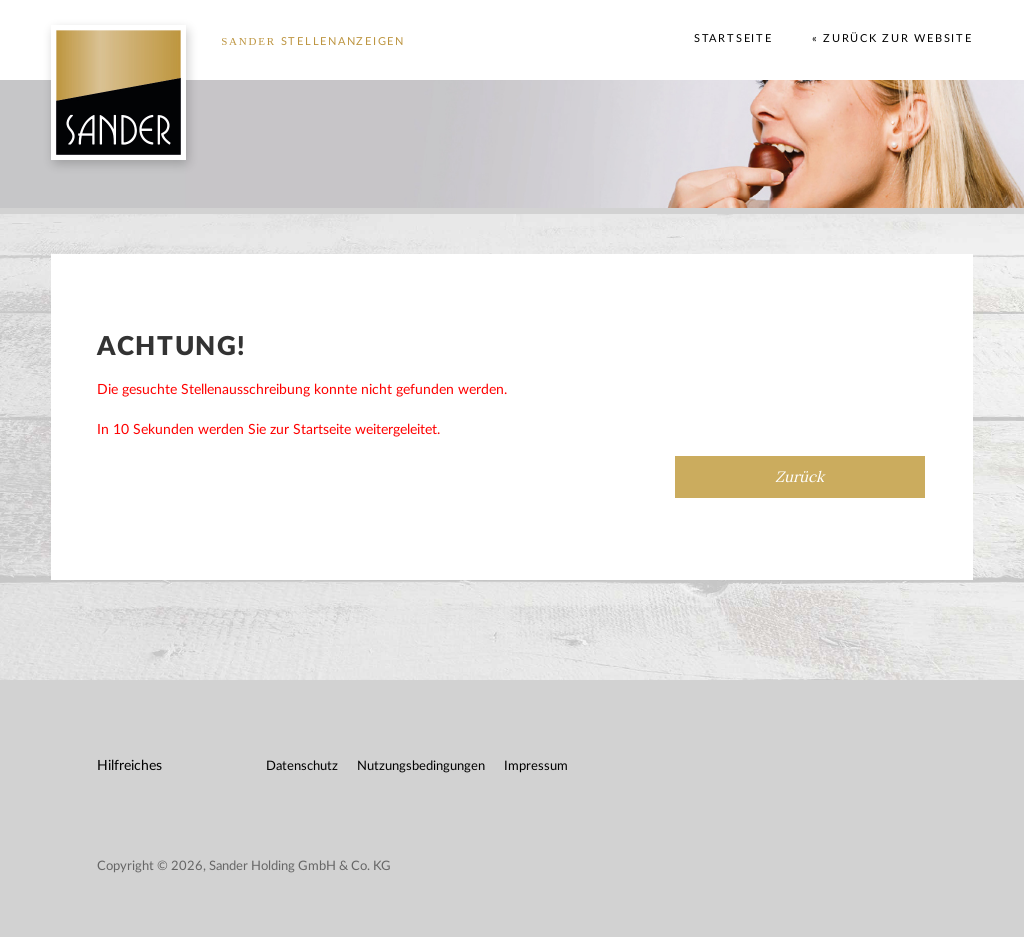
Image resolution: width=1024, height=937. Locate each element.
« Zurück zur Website (892, 38)
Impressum (536, 766)
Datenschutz (302, 766)
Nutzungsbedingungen (421, 766)
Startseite (733, 38)
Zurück (799, 476)
